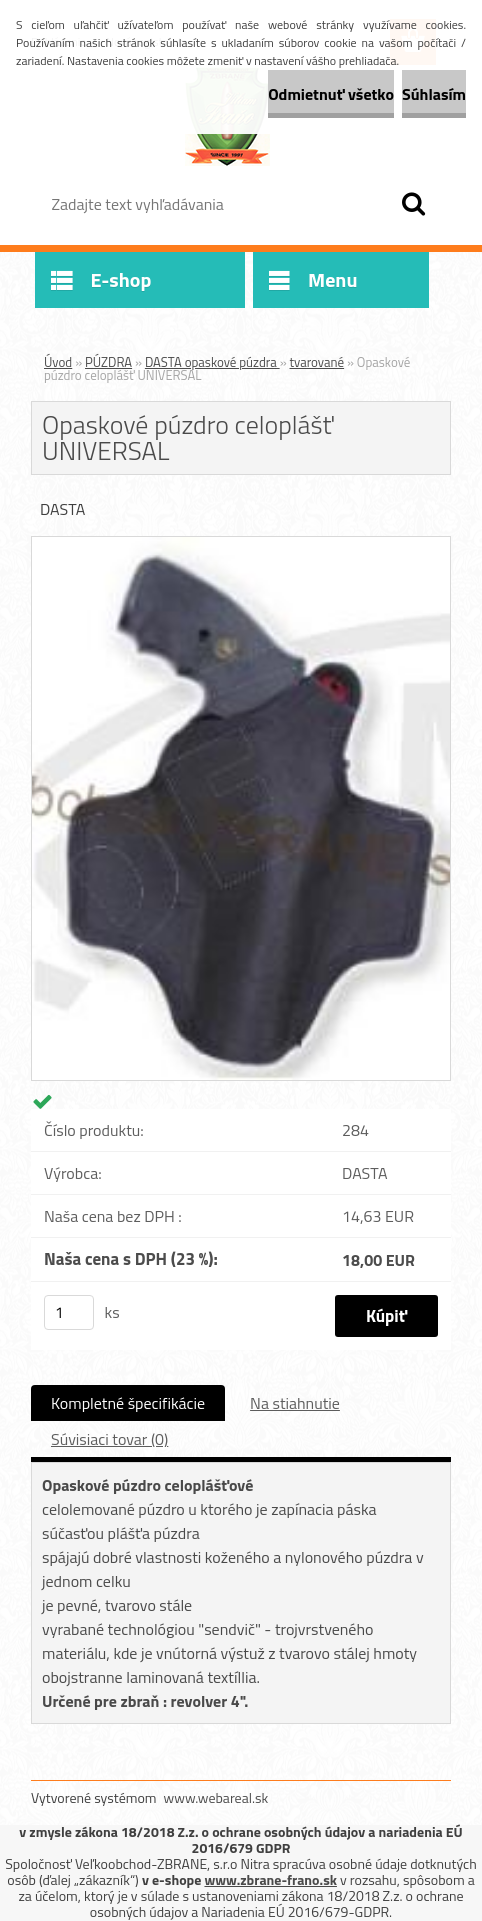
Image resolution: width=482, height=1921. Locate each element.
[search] (413, 204)
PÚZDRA (108, 362)
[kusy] (69, 1312)
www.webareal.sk (216, 1797)
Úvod (58, 362)
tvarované (317, 362)
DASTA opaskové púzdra (212, 362)
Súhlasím (434, 94)
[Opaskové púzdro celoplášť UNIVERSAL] (241, 545)
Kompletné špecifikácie (128, 1403)
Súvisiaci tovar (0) (109, 1439)
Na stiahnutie (295, 1403)
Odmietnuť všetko (331, 94)
